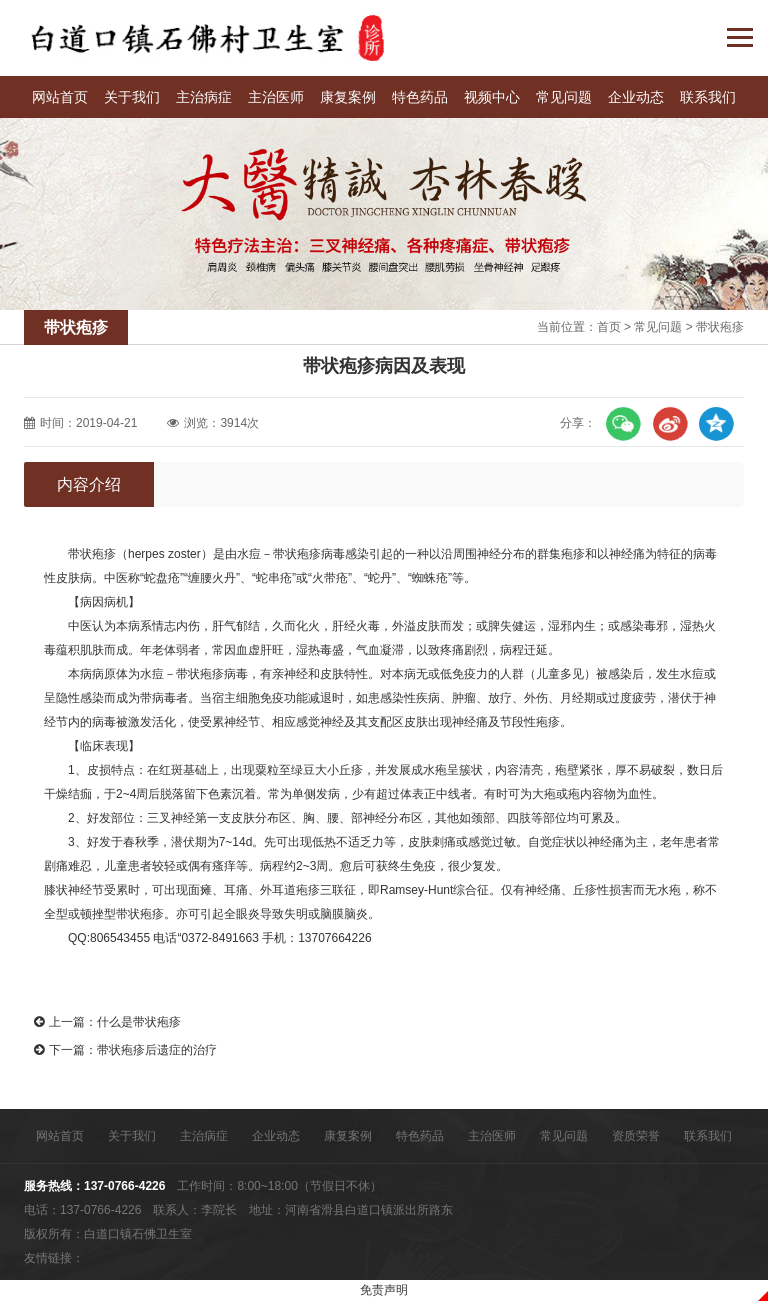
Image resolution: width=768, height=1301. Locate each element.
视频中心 (492, 97)
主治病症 (204, 97)
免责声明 (384, 1290)
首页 (609, 327)
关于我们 (132, 97)
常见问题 (564, 97)
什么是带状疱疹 (139, 1022)
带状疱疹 (720, 327)
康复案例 (348, 97)
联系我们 (708, 97)
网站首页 (60, 97)
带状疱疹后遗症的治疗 (157, 1050)
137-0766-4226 (124, 1186)
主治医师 (276, 97)
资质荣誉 (636, 1136)
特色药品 (420, 97)
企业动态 (636, 97)
